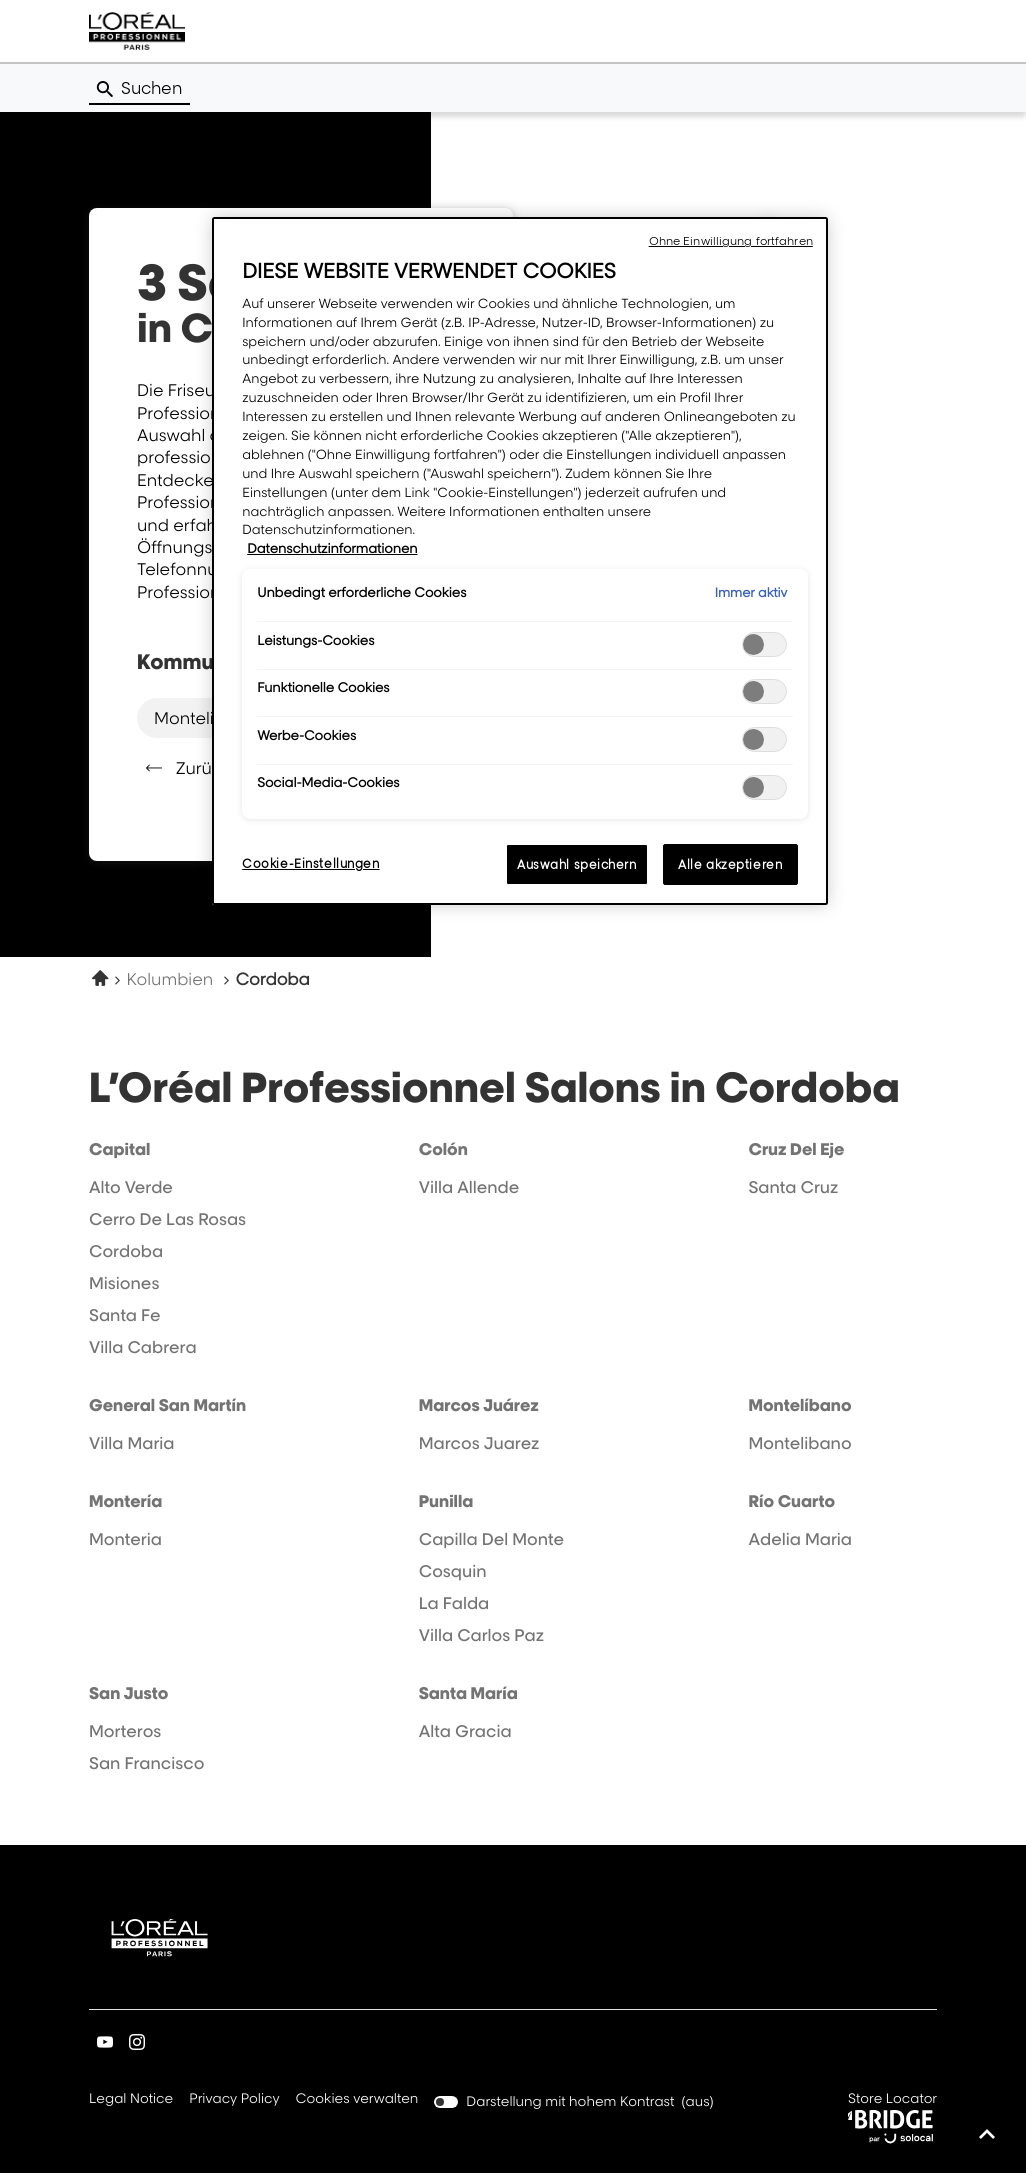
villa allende (469, 1187)
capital (119, 1149)
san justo (128, 1693)
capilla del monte (491, 1539)
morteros (125, 1731)
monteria (125, 1539)
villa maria (131, 1443)
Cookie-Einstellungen (310, 863)
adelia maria (800, 1539)
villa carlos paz (481, 1635)
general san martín (167, 1405)
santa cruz (793, 1187)
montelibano (205, 717)
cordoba (126, 1251)
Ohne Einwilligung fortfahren (731, 241)
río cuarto (791, 1501)
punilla (446, 1501)
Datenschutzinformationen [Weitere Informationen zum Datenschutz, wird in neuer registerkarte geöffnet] (332, 549)
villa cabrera (143, 1347)
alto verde (131, 1187)
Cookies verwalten (356, 2099)
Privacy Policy (234, 2100)
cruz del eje (796, 1149)
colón (443, 1149)
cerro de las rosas (167, 1219)
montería (125, 1501)
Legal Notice (131, 2100)
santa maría (468, 1693)
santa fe (125, 1315)
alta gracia (465, 1731)
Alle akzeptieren (730, 864)
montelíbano (799, 1405)
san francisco (146, 1763)
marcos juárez (479, 1405)
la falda (454, 1603)
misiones (124, 1283)
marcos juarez (479, 1443)
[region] (520, 561)
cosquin (453, 1571)
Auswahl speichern (577, 864)
